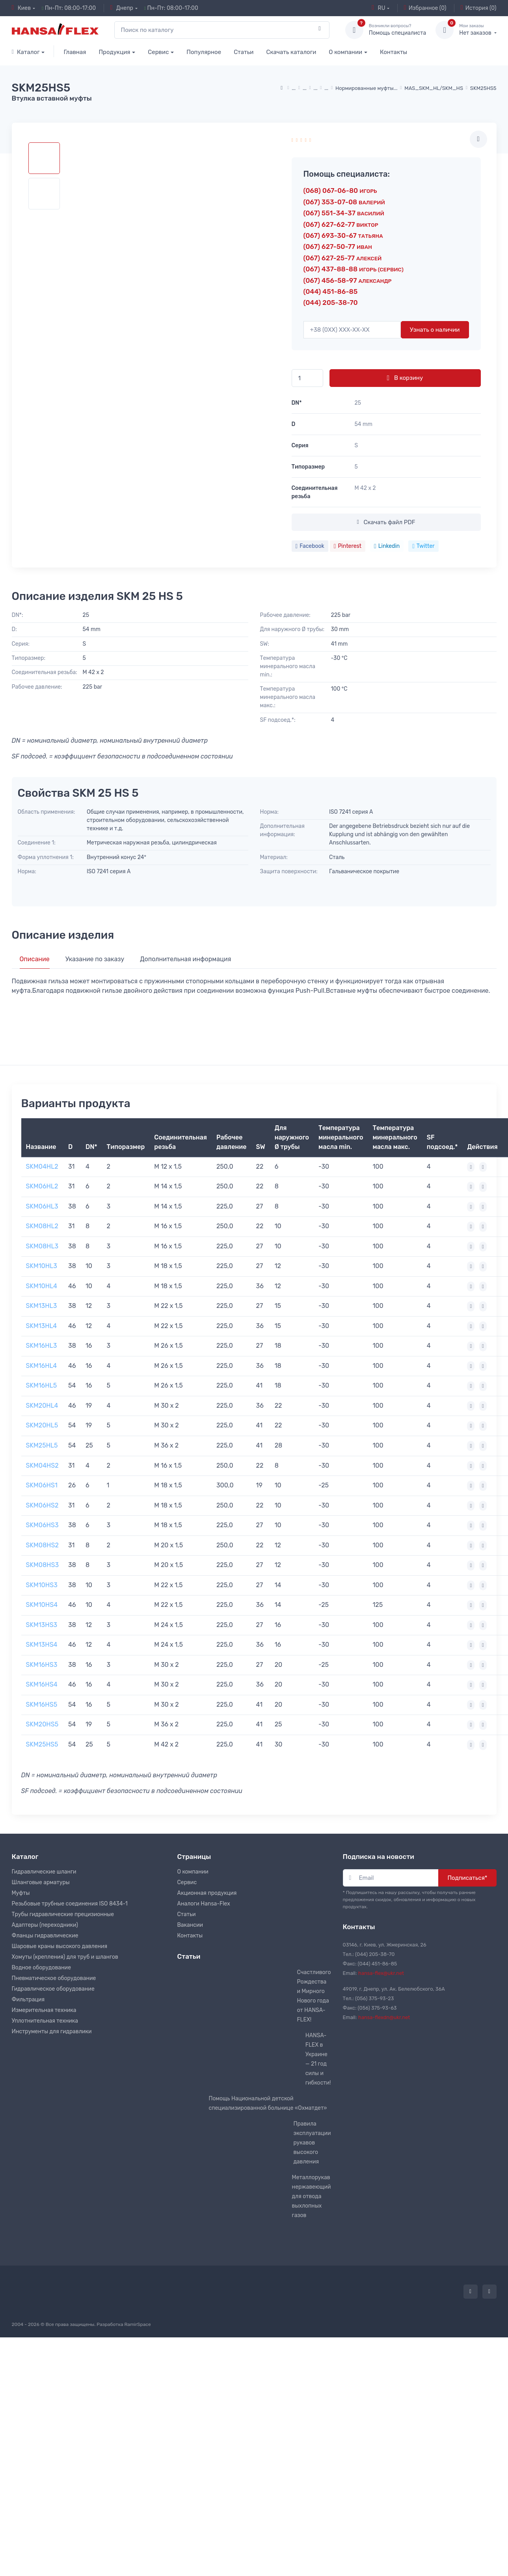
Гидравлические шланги (44, 1871)
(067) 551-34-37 (343, 213)
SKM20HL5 (42, 1425)
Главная (74, 52)
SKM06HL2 (42, 1186)
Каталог (26, 52)
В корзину (405, 377)
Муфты (21, 1893)
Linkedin (387, 546)
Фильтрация (28, 1999)
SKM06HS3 (42, 1525)
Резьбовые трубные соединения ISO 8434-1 (70, 1903)
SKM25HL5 (42, 1445)
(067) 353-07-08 (344, 202)
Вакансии (190, 1925)
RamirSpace (137, 2324)
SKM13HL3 (41, 1305)
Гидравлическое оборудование (53, 1989)
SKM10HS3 (42, 1585)
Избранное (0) (425, 7)
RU (378, 7)
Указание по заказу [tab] (95, 959)
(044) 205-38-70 (330, 302)
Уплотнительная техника (45, 2020)
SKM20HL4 (42, 1405)
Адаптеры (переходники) (45, 1925)
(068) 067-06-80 (340, 190)
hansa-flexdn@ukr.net (384, 2017)
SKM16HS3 (42, 1664)
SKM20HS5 (42, 1724)
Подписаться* (467, 1877)
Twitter (423, 546)
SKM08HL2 (42, 1226)
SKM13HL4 (41, 1326)
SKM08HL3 (42, 1246)
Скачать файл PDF (386, 522)
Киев (21, 7)
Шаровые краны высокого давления (60, 1946)
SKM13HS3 (42, 1625)
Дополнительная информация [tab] (185, 959)
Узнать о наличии (435, 329)
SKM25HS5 (42, 1744)
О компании (345, 52)
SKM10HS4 (42, 1604)
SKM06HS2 (42, 1505)
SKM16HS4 (42, 1684)
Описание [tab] (35, 959)
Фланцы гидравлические (45, 1935)
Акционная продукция (207, 1893)
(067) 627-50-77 (337, 246)
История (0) (479, 7)
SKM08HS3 (42, 1565)
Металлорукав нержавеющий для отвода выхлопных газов (311, 2196)
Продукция (114, 52)
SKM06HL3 (42, 1206)
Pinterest (347, 546)
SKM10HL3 (41, 1266)
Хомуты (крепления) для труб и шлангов (65, 1957)
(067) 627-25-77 (342, 258)
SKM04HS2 (42, 1465)
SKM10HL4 (41, 1286)
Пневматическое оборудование (54, 1978)
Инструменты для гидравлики (52, 2031)
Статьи (243, 52)
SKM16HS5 (42, 1704)
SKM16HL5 (41, 1385)
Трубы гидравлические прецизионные (63, 1914)
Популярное (203, 52)
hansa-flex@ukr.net (381, 1973)
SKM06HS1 (42, 1485)
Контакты (393, 52)
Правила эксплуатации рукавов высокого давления (312, 2142)
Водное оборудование (41, 1967)
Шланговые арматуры (41, 1882)
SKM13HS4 (42, 1644)
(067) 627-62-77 (340, 224)
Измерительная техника (44, 2010)
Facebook (310, 546)
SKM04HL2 (42, 1166)
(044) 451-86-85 (330, 291)
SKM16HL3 (41, 1345)
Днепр (121, 7)
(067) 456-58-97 (347, 280)
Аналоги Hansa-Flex (203, 1903)
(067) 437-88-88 (353, 269)
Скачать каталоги (291, 52)
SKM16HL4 (41, 1365)
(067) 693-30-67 (343, 235)
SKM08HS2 (42, 1545)
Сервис (158, 52)
